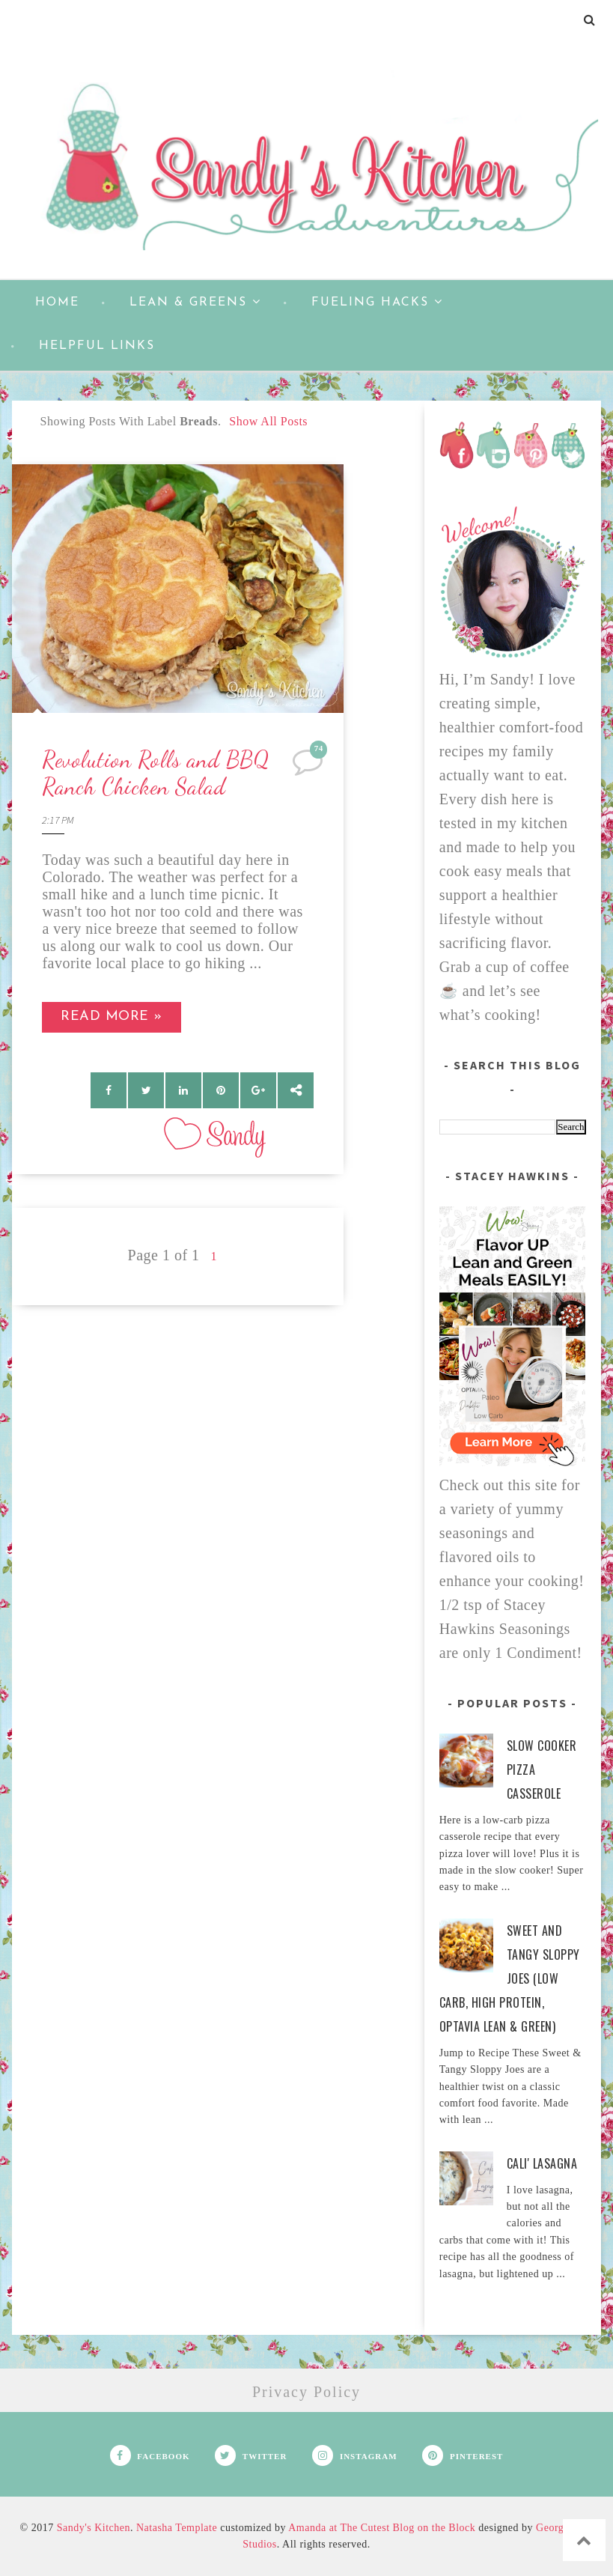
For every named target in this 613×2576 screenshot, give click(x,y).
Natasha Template (176, 2527)
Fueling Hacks (377, 302)
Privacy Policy (306, 2392)
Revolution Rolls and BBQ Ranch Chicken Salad (155, 773)
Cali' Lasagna (542, 2163)
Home (57, 303)
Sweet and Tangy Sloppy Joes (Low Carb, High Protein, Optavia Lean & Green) (509, 1978)
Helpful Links (97, 346)
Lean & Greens (195, 302)
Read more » (111, 1016)
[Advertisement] (178, 1410)
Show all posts (268, 421)
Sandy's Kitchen (93, 2527)
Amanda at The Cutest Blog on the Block (381, 2527)
